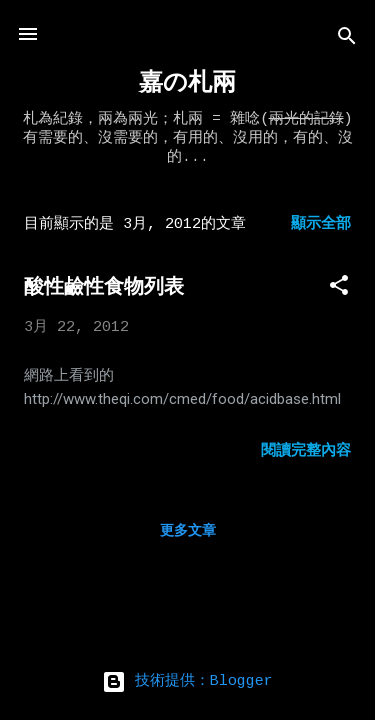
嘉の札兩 (187, 83)
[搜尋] (347, 40)
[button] (339, 289)
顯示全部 (321, 224)
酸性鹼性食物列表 (104, 286)
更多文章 (188, 531)
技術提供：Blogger (187, 681)
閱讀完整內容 (306, 451)
